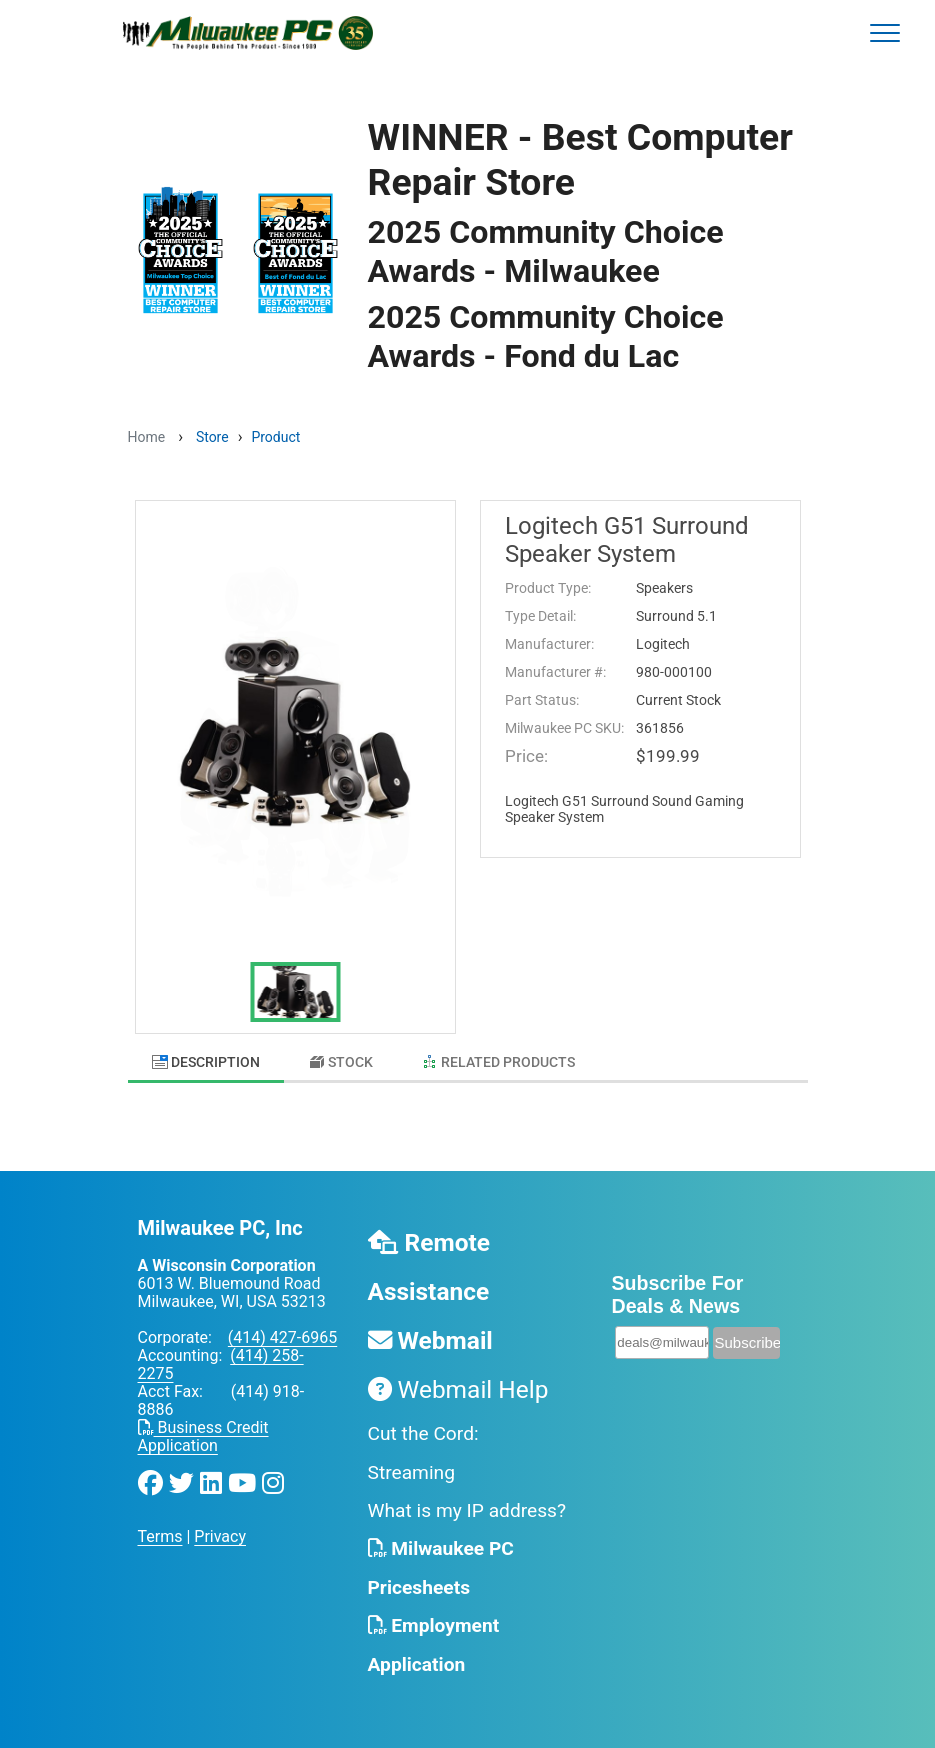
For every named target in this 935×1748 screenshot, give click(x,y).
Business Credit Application (203, 1436)
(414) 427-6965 (282, 1337)
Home (147, 437)
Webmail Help (458, 1389)
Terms (160, 1536)
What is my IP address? (467, 1510)
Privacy (220, 1536)
